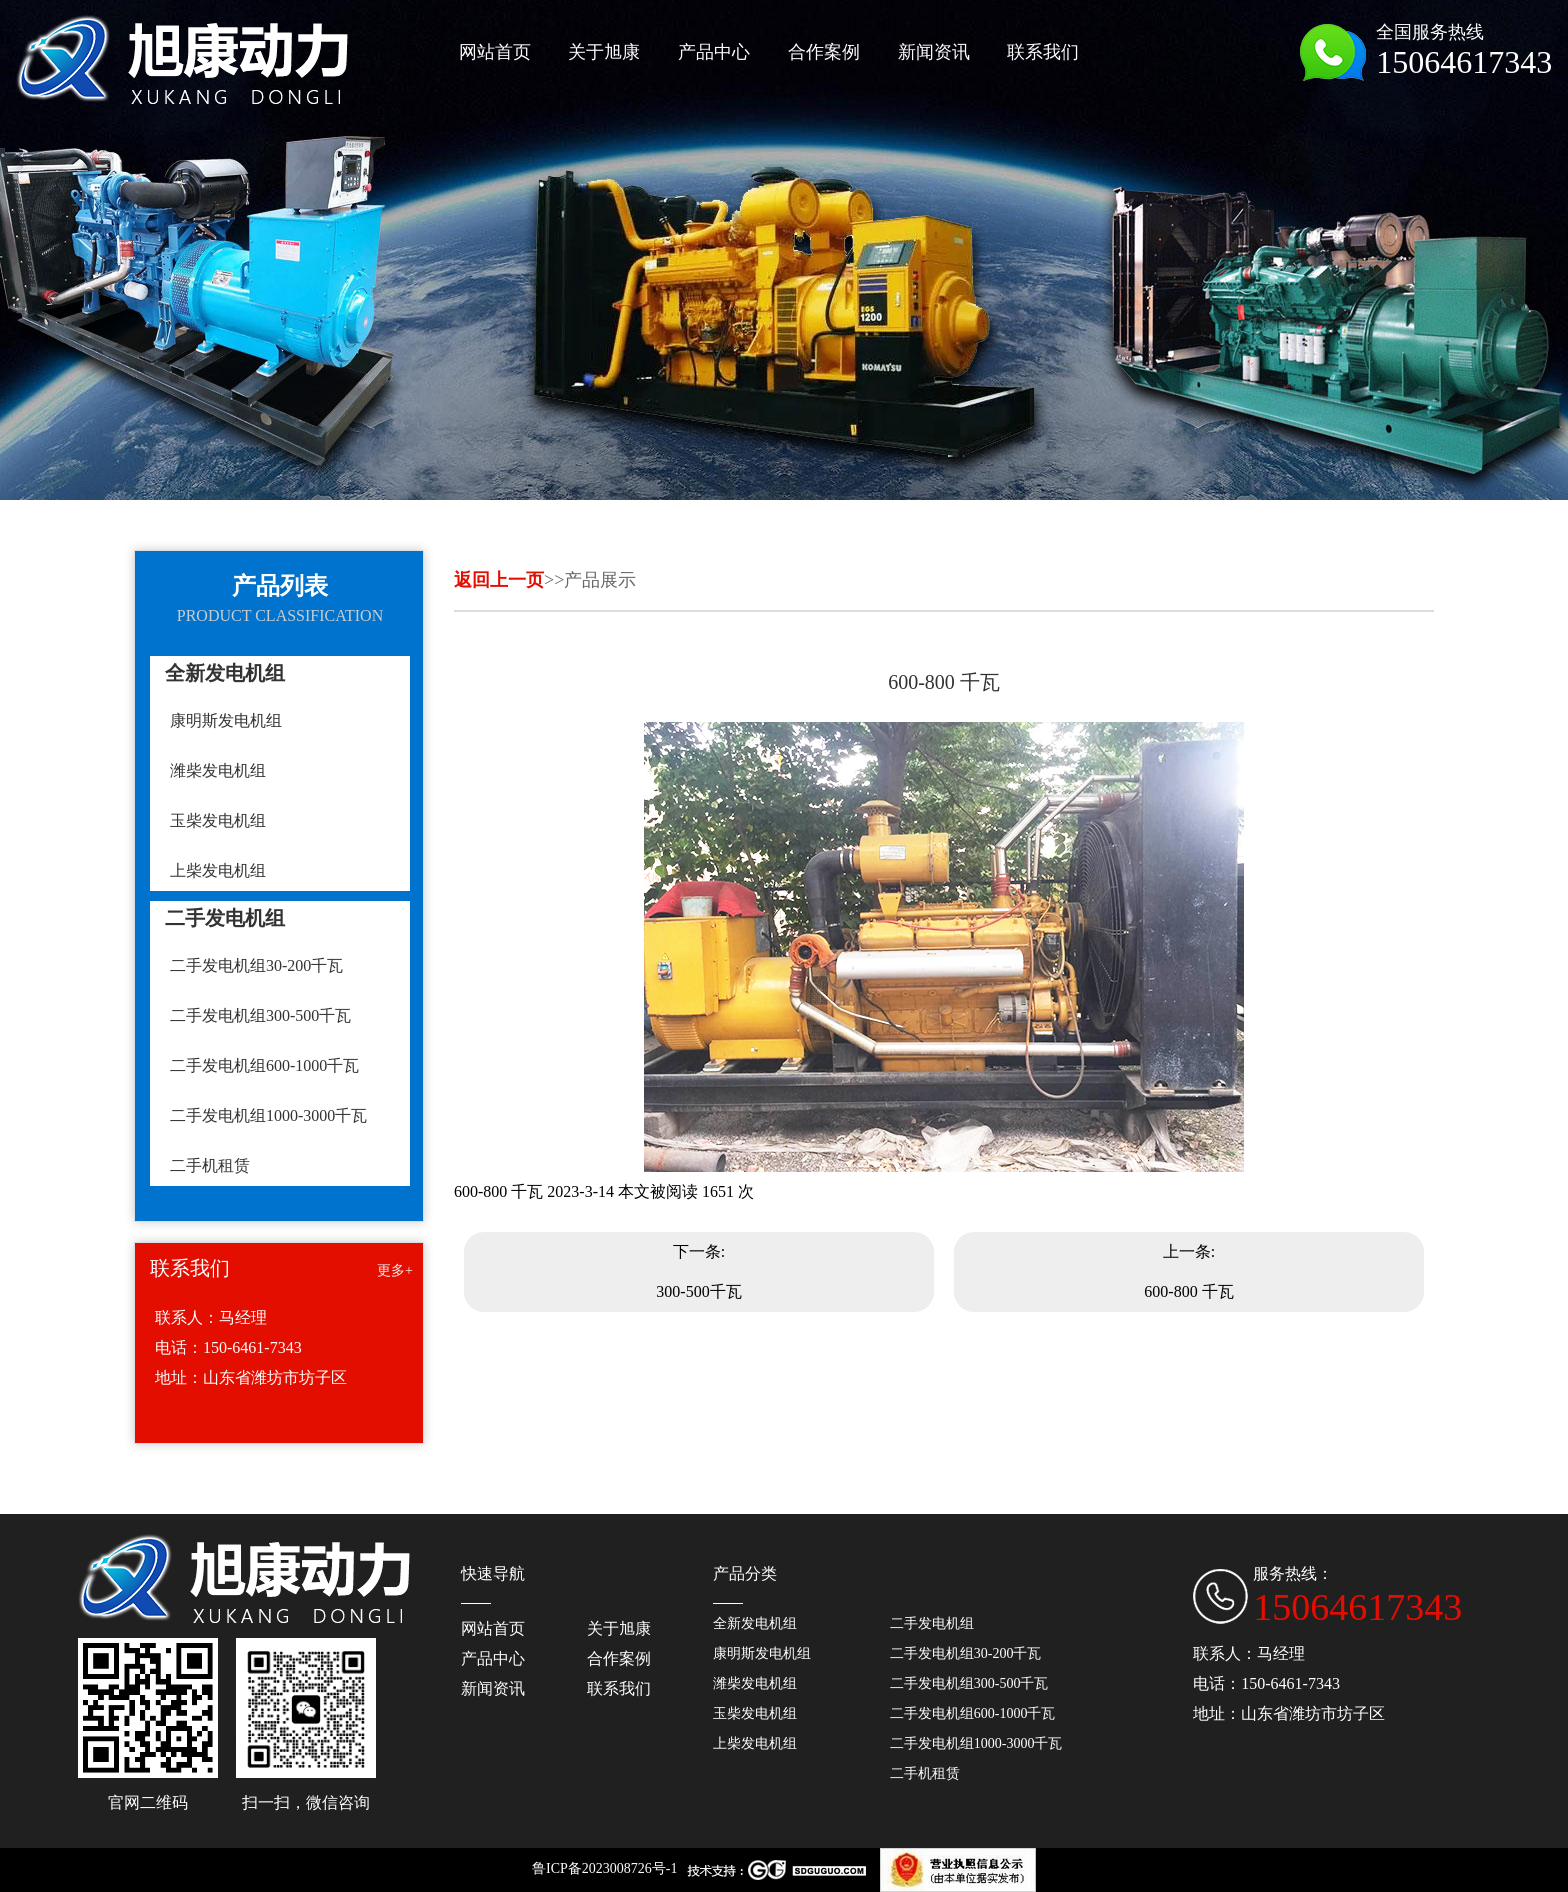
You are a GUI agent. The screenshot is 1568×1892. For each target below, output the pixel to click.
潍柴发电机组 (218, 770)
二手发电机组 (932, 1623)
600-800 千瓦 (1188, 1291)
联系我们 (619, 1688)
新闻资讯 (493, 1688)
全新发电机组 (755, 1623)
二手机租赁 (210, 1165)
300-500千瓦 (698, 1291)
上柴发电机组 (218, 870)
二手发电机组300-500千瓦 (260, 1015)
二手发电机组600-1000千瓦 (264, 1065)
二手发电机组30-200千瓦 (256, 965)
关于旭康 (619, 1628)
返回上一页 (499, 580)
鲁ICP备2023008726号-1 (604, 1868)
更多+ (395, 1270)
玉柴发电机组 (218, 820)
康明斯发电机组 (226, 720)
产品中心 (493, 1658)
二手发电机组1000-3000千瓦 (268, 1115)
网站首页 (493, 1628)
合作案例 (619, 1658)
